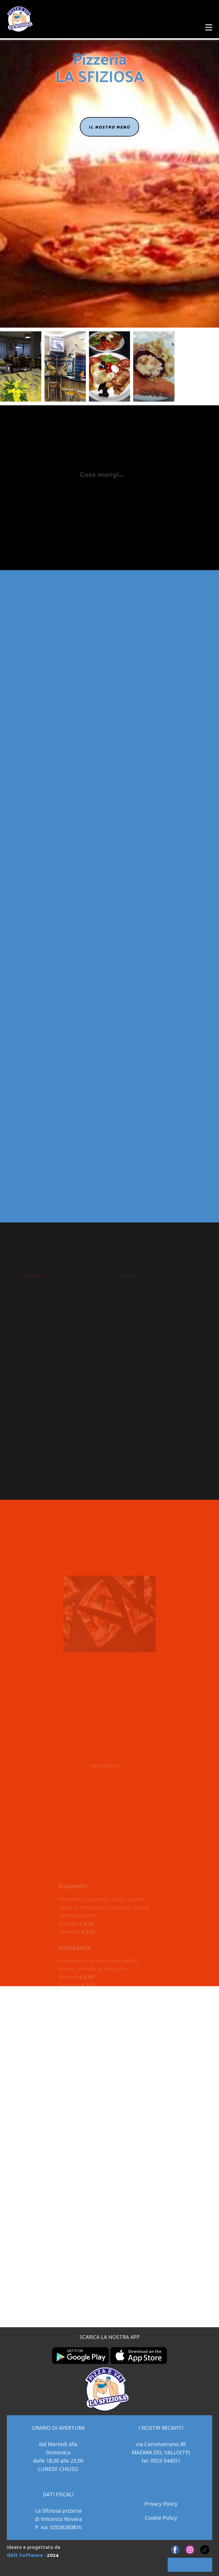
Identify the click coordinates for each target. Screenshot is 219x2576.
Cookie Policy (161, 2517)
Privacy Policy (160, 2503)
